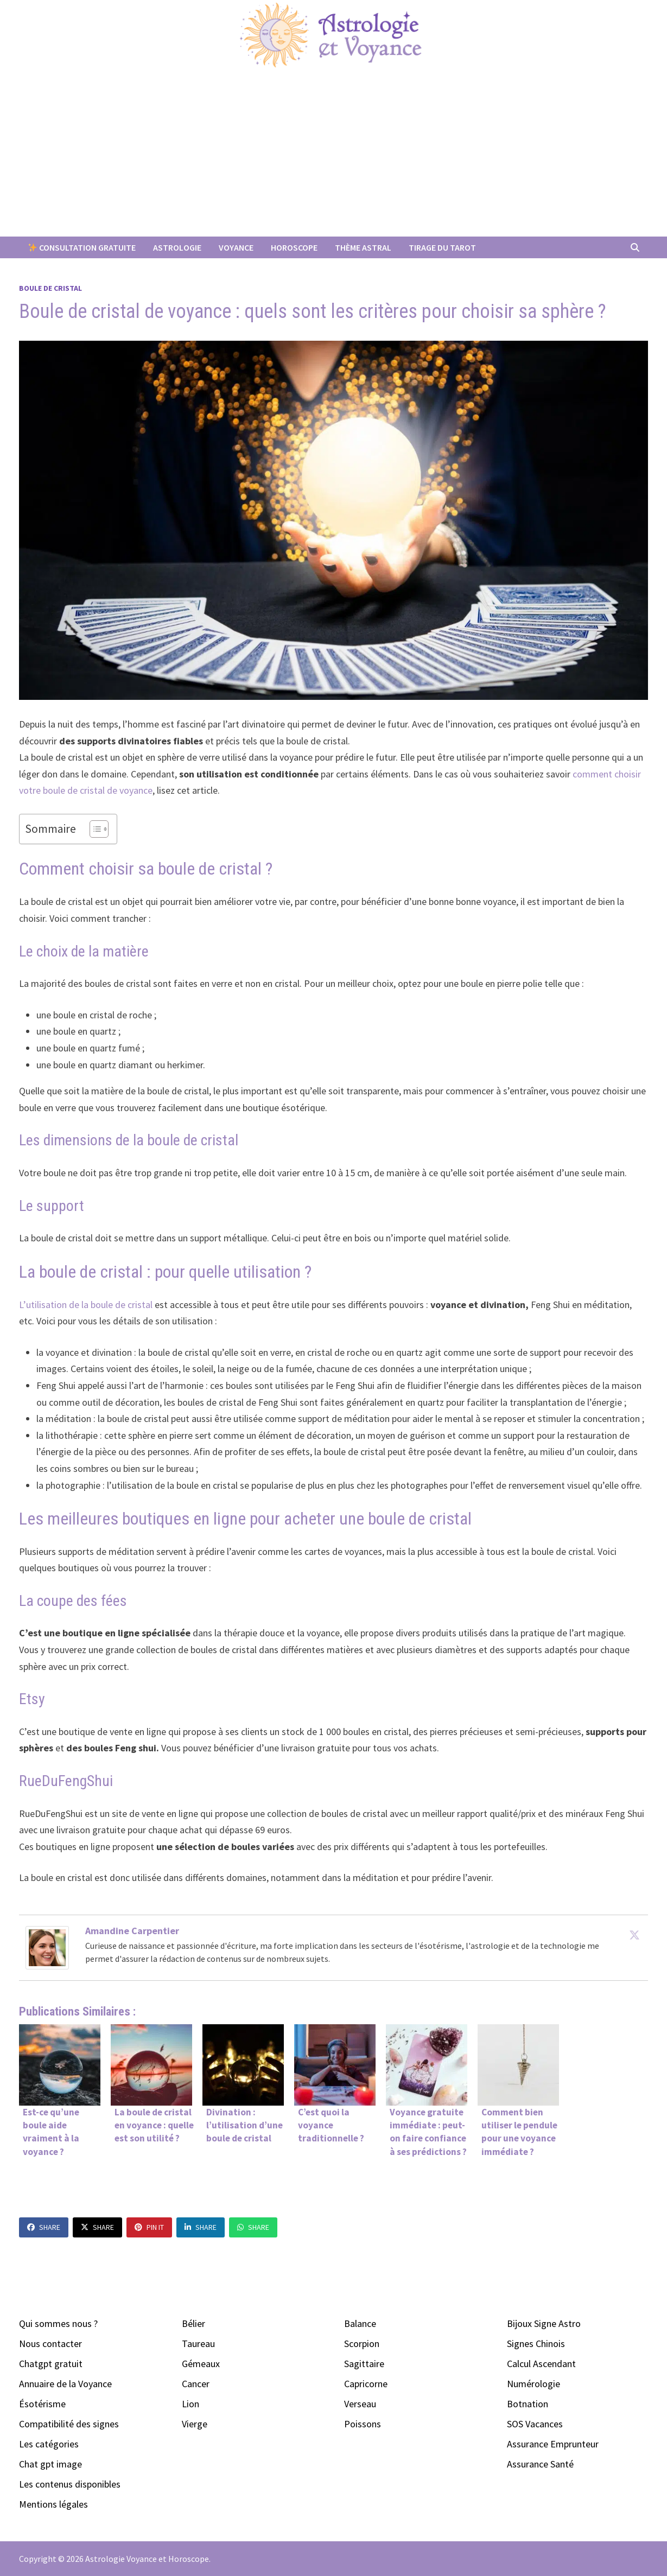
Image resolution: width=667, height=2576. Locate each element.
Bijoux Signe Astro (544, 2323)
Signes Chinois (536, 2343)
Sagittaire (364, 2363)
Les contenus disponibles (69, 2484)
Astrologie (177, 247)
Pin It (149, 2227)
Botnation (527, 2404)
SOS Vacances (535, 2424)
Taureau (198, 2343)
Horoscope (294, 247)
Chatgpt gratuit (50, 2363)
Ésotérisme (42, 2404)
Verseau (360, 2404)
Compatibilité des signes (69, 2424)
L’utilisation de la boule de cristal (87, 1304)
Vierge (194, 2424)
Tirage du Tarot (442, 247)
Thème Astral (363, 247)
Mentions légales (53, 2504)
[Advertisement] (333, 155)
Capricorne (366, 2383)
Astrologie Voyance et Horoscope (147, 2558)
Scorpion (361, 2343)
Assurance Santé (540, 2464)
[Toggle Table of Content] (93, 829)
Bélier (193, 2323)
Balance (360, 2323)
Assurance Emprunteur (553, 2444)
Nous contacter (50, 2343)
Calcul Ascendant (541, 2363)
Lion (190, 2404)
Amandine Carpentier (132, 1930)
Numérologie (533, 2383)
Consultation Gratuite (82, 247)
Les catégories (49, 2444)
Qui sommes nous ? (58, 2323)
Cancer (195, 2383)
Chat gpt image (50, 2464)
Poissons (362, 2424)
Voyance (236, 247)
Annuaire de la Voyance (65, 2383)
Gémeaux (201, 2363)
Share (43, 2227)
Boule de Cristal (50, 288)
